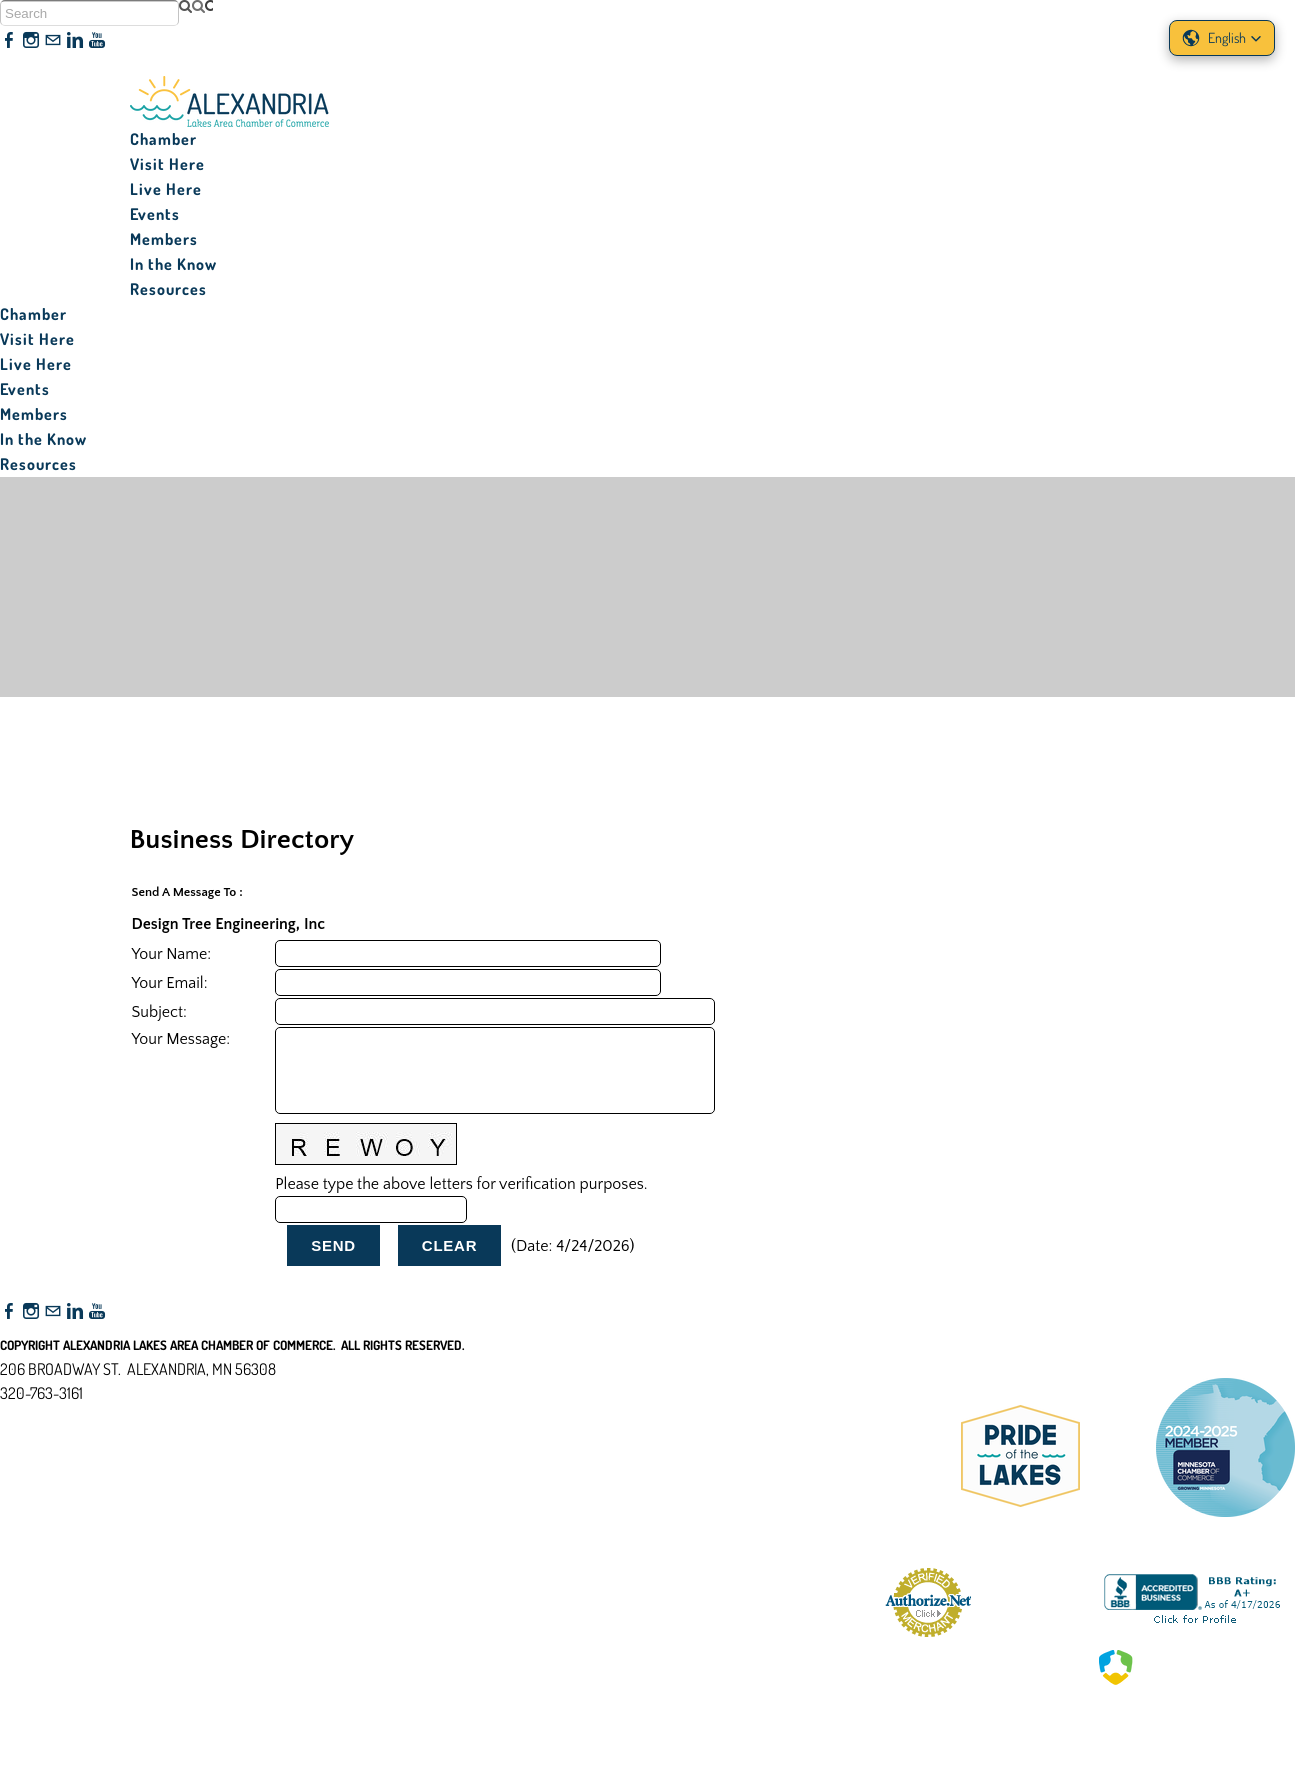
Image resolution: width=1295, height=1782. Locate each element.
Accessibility (48, 1490)
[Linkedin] (75, 41)
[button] (1222, 38)
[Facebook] (9, 41)
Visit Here (167, 164)
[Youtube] (97, 41)
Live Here (166, 189)
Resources (168, 289)
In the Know (173, 264)
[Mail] (53, 41)
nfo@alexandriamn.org (86, 1417)
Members (164, 239)
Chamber (163, 139)
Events (155, 214)
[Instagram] (31, 41)
